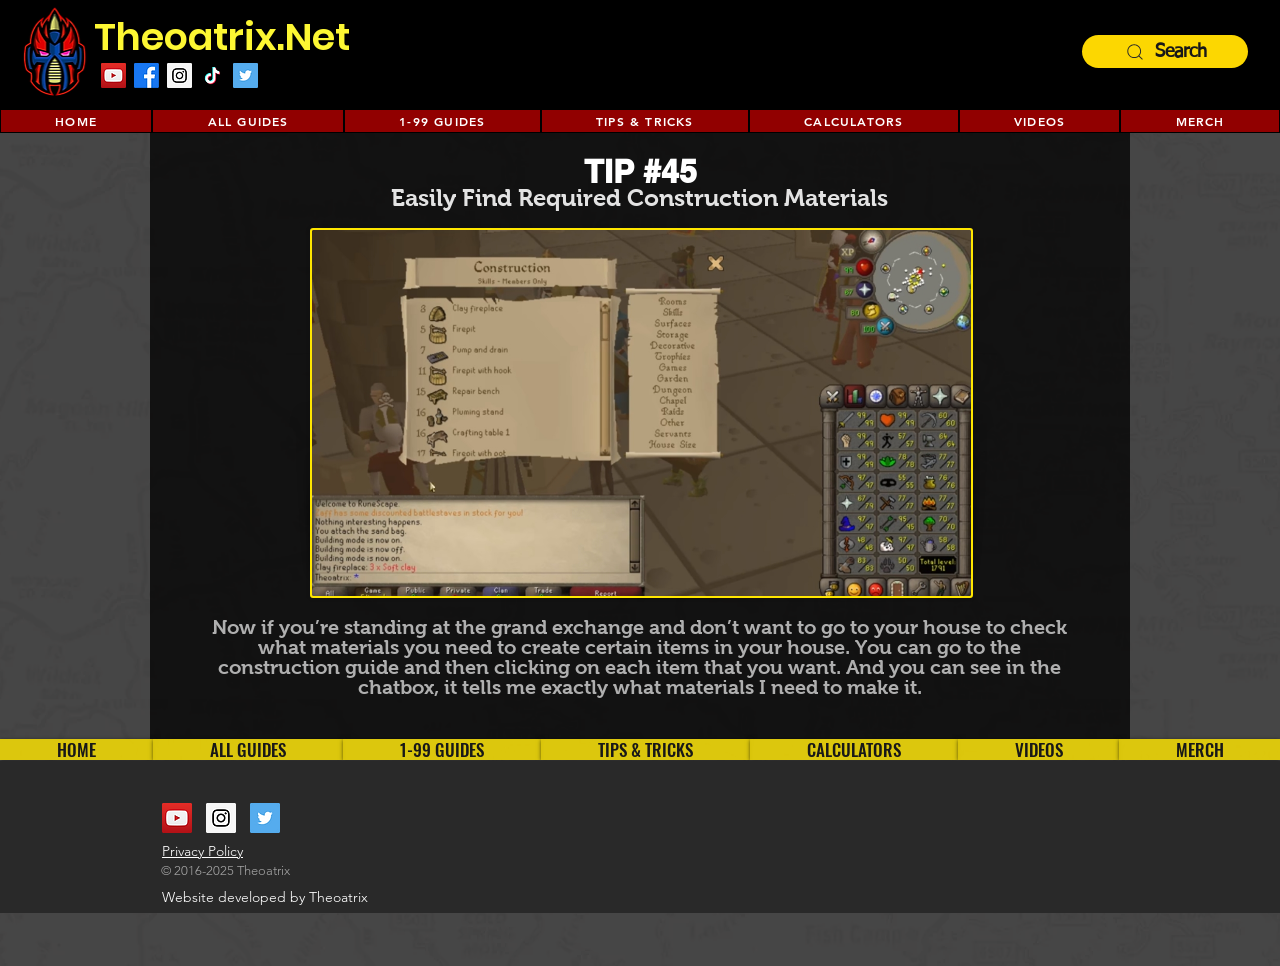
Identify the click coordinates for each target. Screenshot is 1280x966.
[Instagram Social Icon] (179, 75)
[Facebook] (146, 75)
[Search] (1165, 51)
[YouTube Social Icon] (177, 818)
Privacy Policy (202, 851)
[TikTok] (212, 75)
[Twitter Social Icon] (245, 75)
